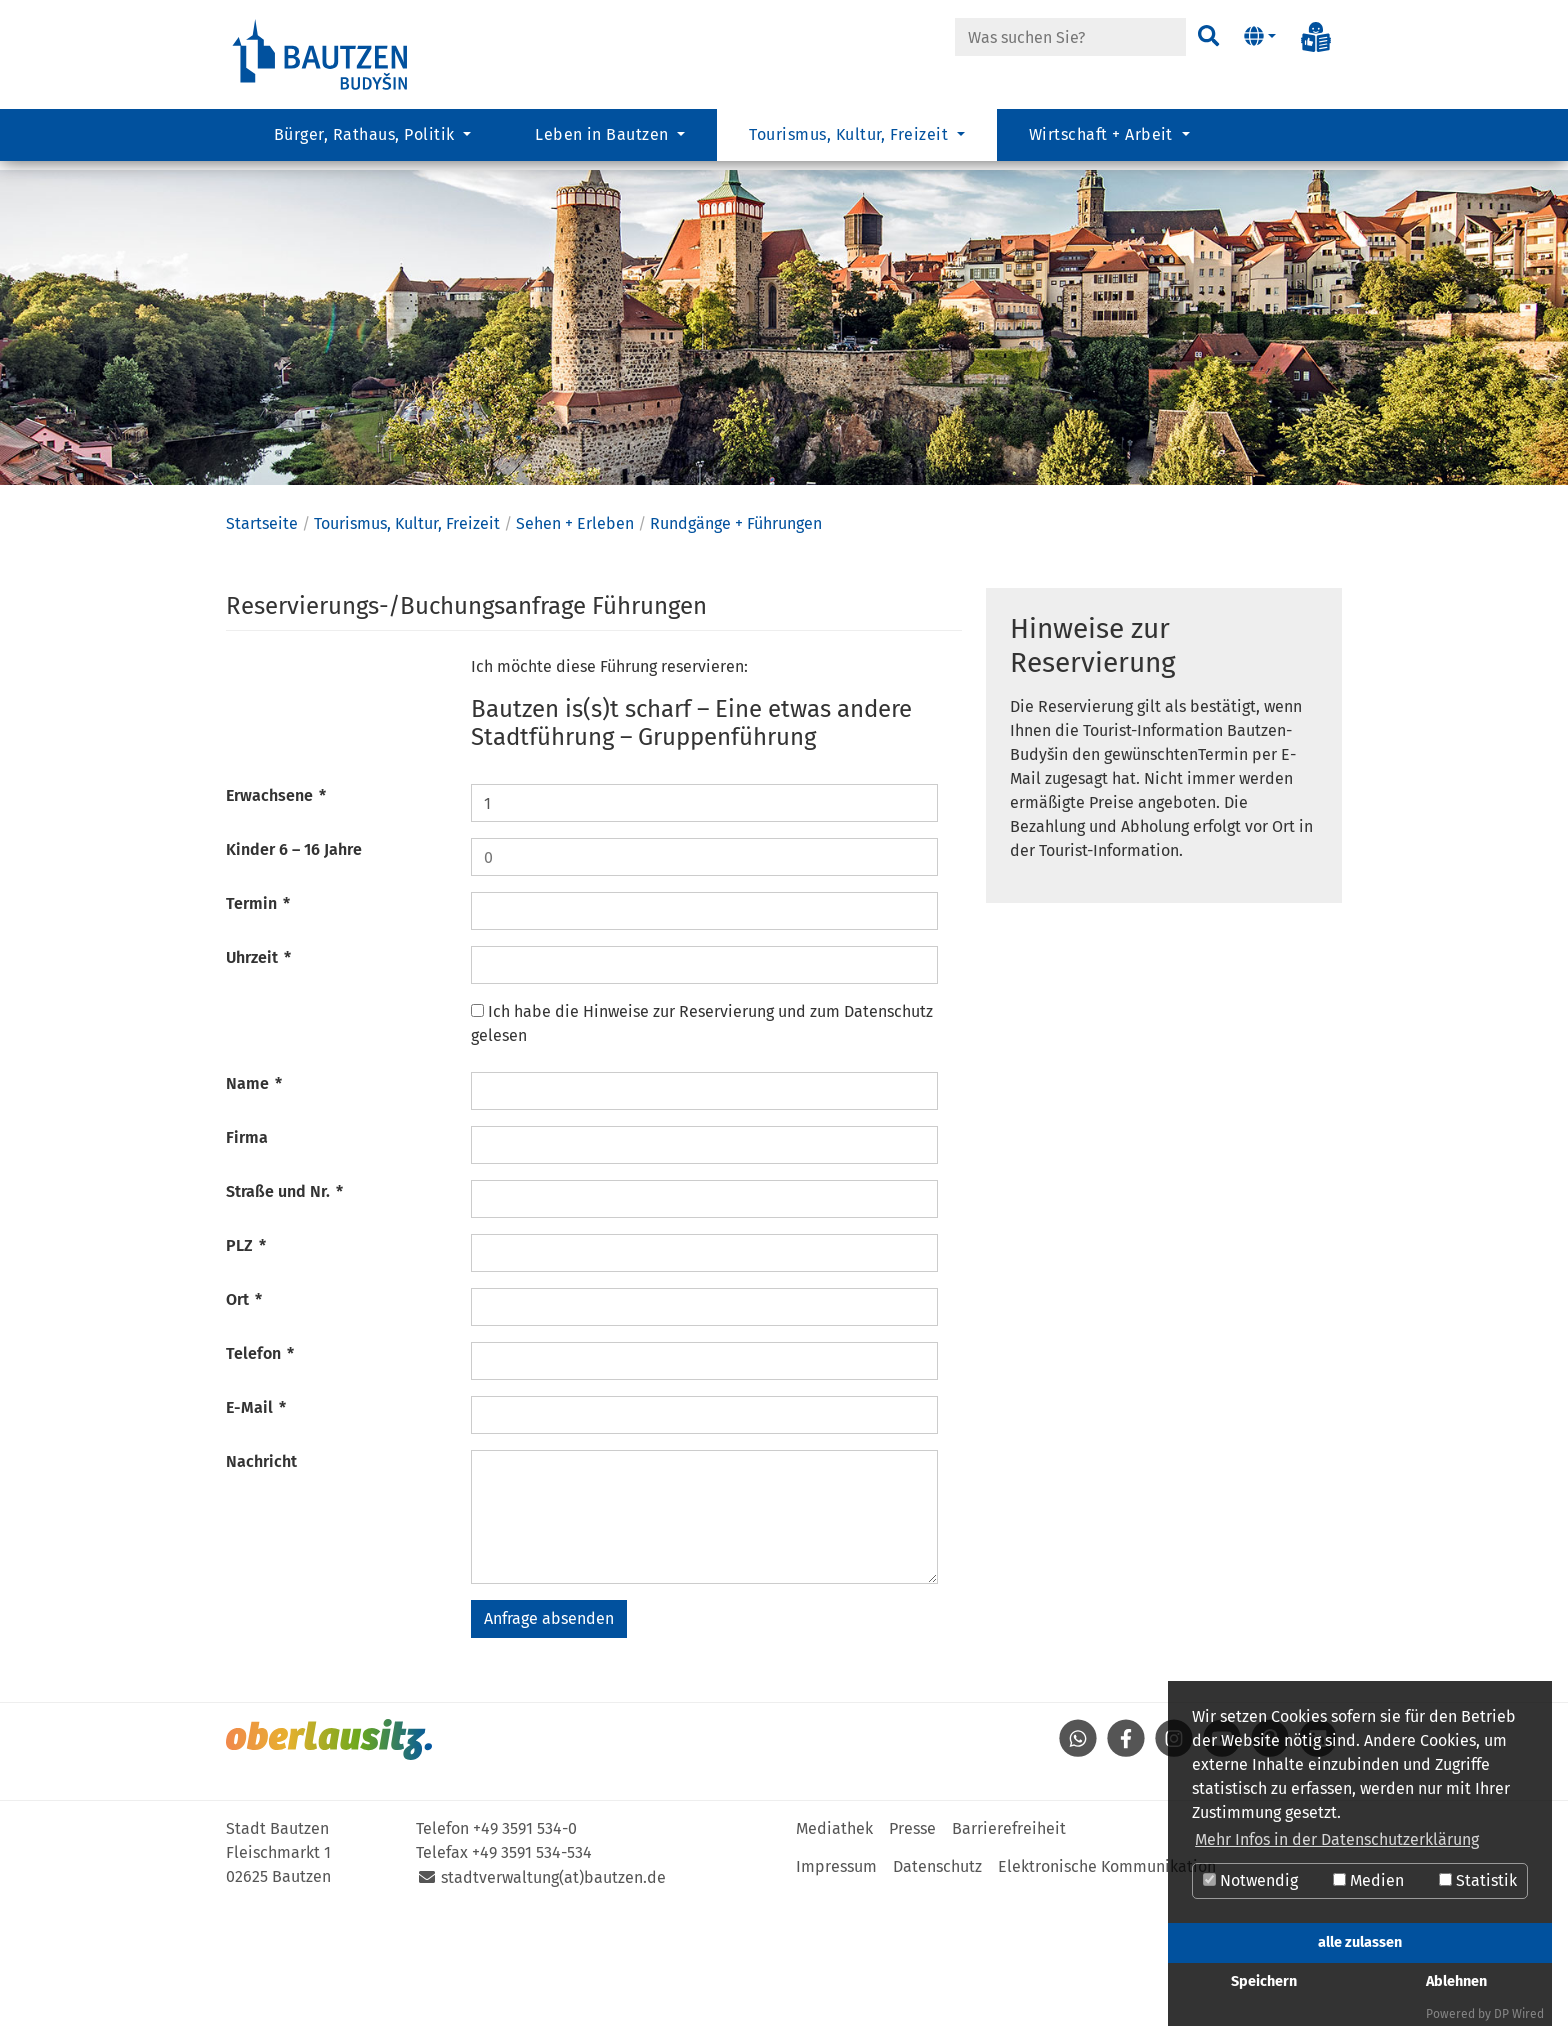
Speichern (1264, 1981)
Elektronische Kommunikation (1107, 2002)
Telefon (260, 1489)
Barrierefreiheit (1009, 1964)
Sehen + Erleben (575, 659)
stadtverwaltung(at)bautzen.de (553, 2013)
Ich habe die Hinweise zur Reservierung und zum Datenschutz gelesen (702, 1159)
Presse (912, 1964)
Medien (1368, 1880)
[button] (1259, 37)
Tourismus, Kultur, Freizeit (407, 659)
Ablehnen (1456, 1981)
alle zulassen (1360, 1942)
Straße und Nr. (284, 1327)
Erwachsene (276, 931)
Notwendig (1250, 1880)
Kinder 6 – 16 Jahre (294, 985)
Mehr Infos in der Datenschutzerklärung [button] (1337, 1839)
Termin (258, 1039)
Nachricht (261, 1597)
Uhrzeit (258, 1093)
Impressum (836, 2002)
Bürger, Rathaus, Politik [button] (366, 145)
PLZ (246, 1381)
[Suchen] (1206, 37)
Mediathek (834, 1964)
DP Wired (1519, 2014)
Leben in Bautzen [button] (604, 145)
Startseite (262, 659)
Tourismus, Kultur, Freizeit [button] (850, 145)
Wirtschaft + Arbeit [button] (1103, 145)
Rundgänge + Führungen (736, 659)
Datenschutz (937, 2002)
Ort (244, 1435)
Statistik (1478, 1880)
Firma (247, 1273)
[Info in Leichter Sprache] (1316, 37)
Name (254, 1219)
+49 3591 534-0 (525, 1964)
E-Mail (256, 1543)
